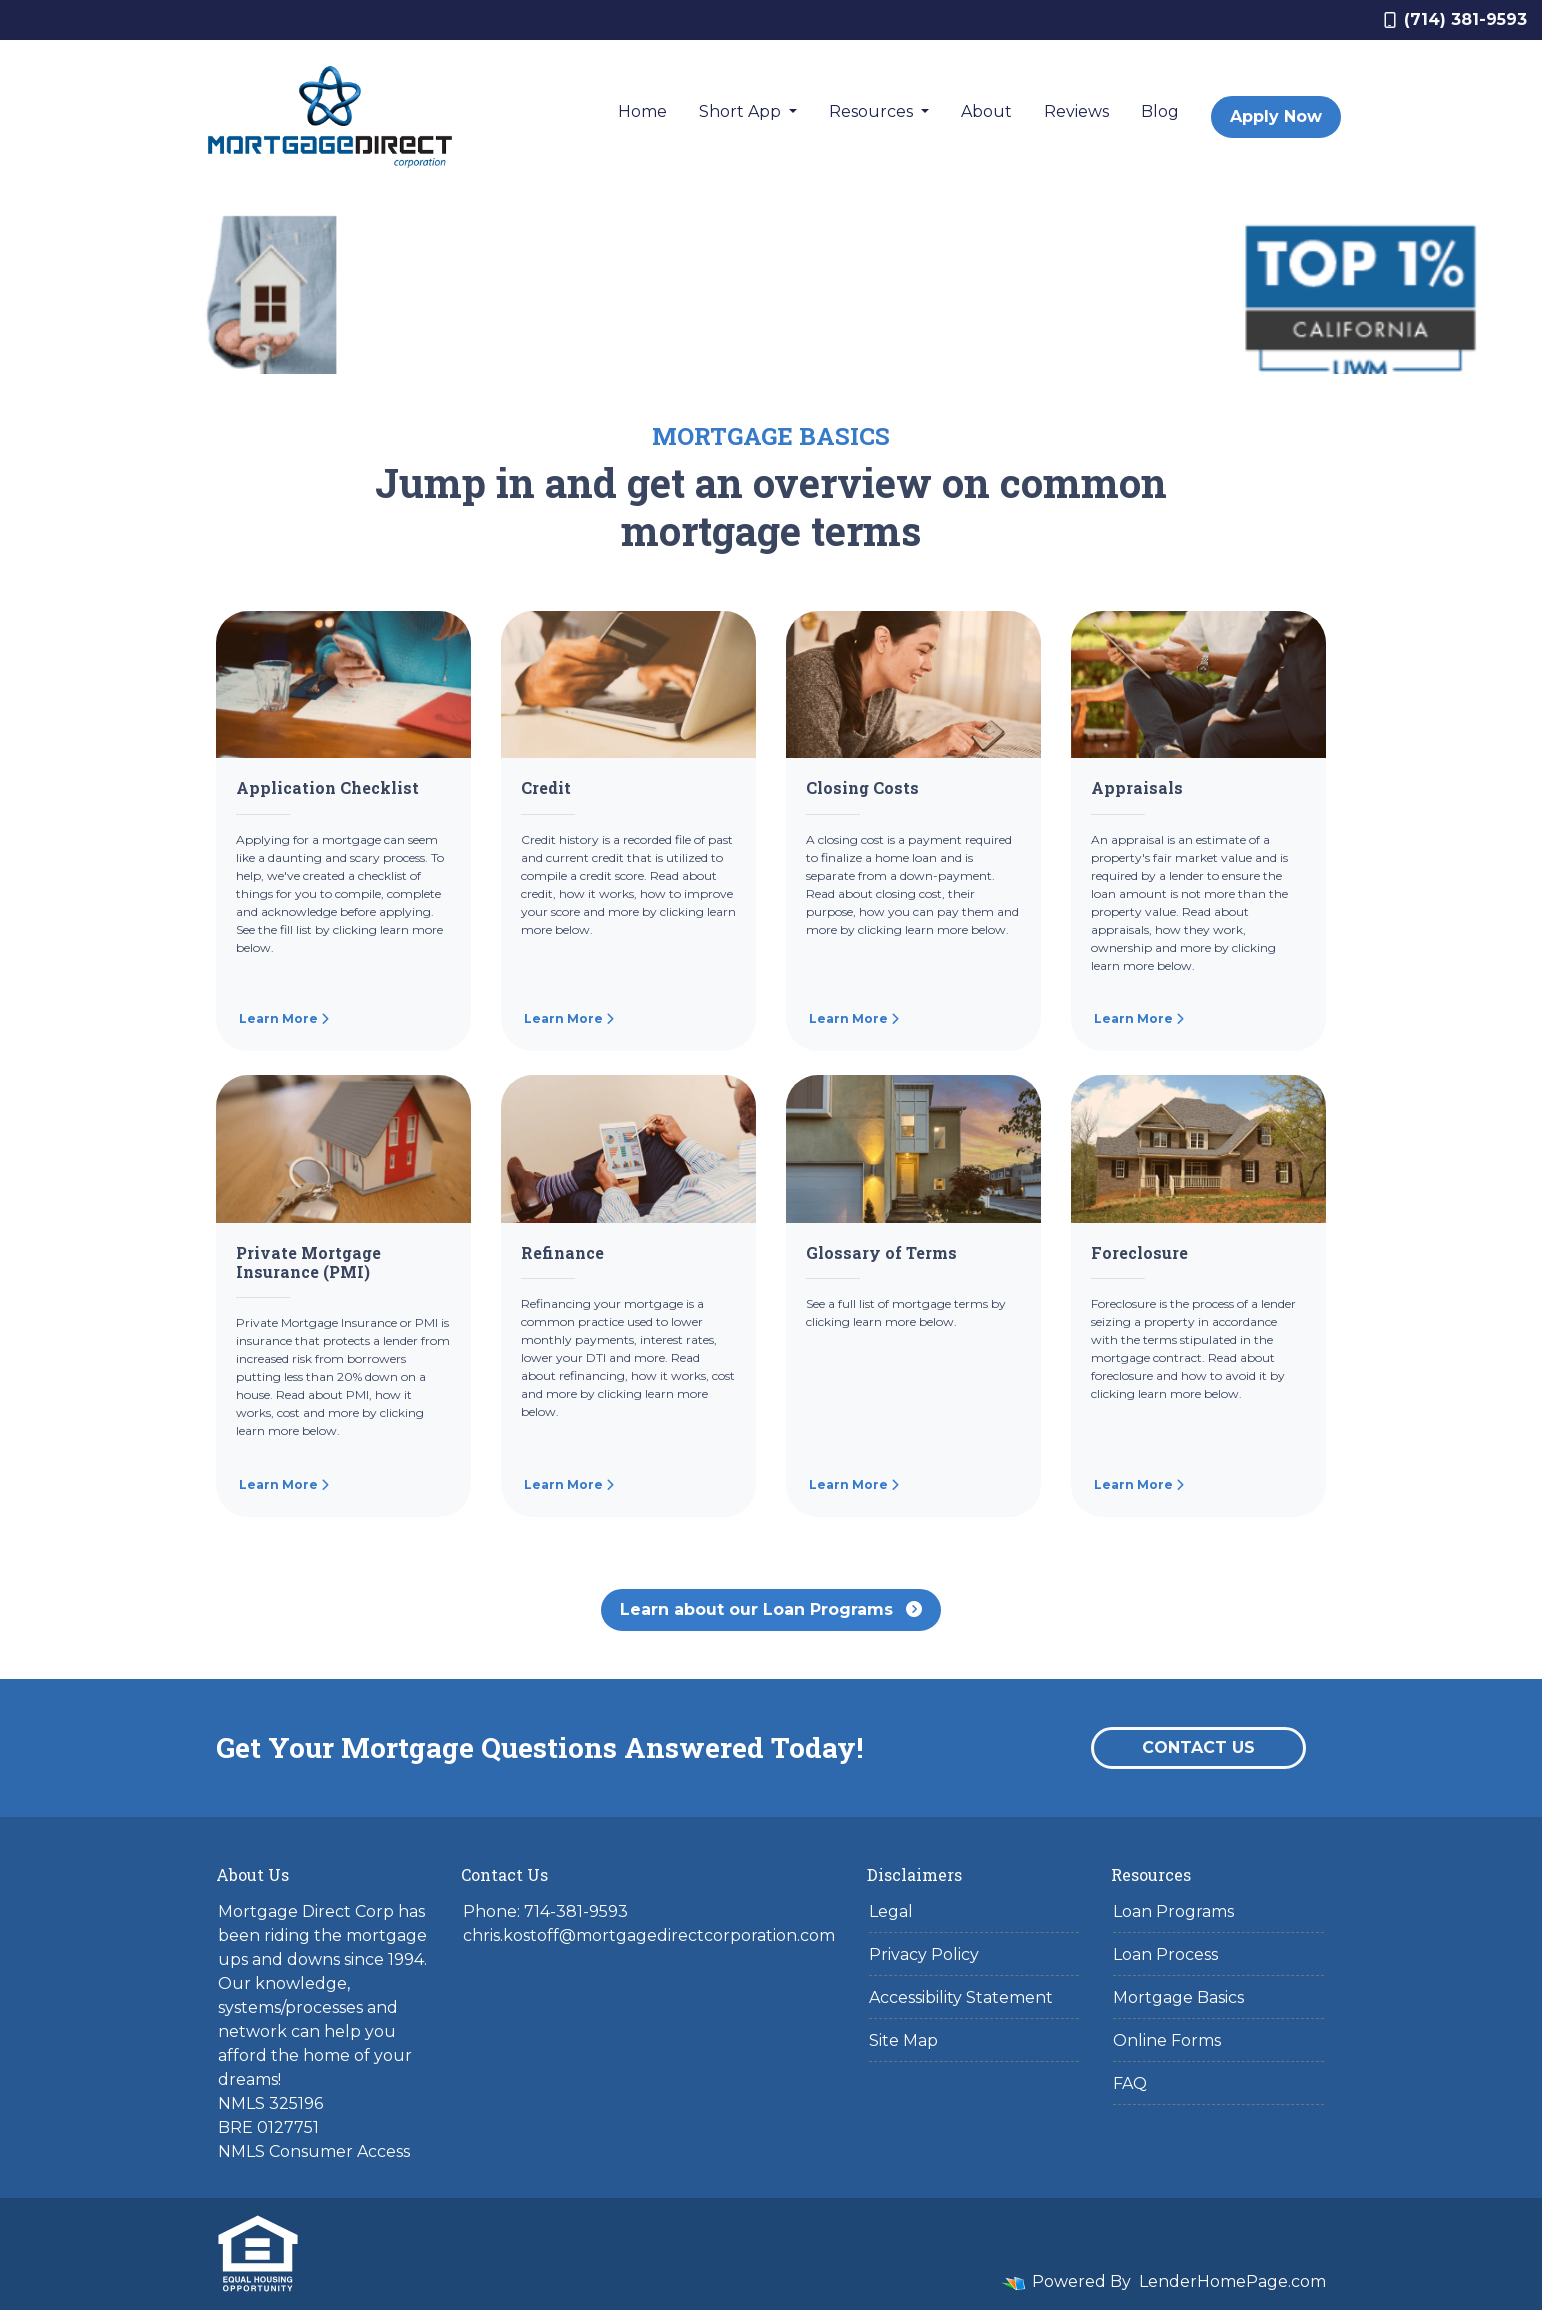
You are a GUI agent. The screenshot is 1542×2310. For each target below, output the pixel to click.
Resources (873, 111)
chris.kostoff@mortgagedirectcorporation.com (649, 1935)
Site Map (903, 2040)
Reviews (1076, 111)
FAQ (1130, 2083)
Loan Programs (1173, 1911)
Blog (1160, 111)
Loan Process (1165, 1954)
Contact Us (1198, 1747)
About (986, 111)
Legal (891, 1911)
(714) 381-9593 (1455, 19)
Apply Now (1276, 116)
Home (642, 111)
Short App (742, 111)
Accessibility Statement (961, 1997)
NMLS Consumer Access (314, 2151)
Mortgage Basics (1178, 1997)
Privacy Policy (924, 1954)
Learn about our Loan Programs (771, 1609)
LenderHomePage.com (1232, 2281)
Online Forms (1167, 2040)
